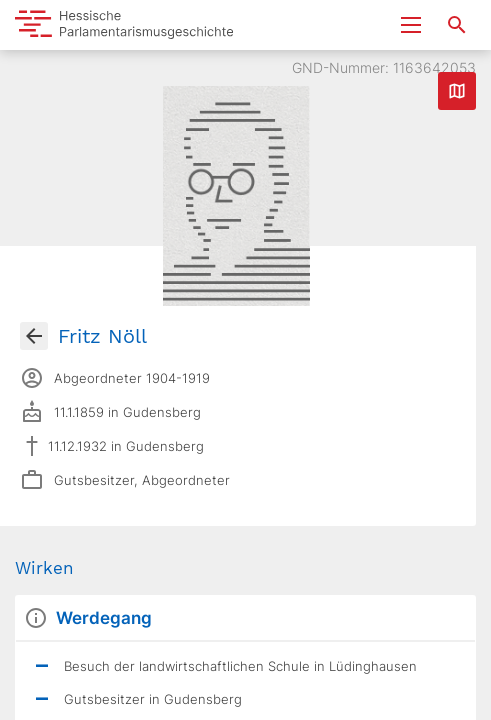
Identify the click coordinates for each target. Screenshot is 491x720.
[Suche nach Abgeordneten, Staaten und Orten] (457, 25)
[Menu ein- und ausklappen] (411, 25)
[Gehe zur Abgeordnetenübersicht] (34, 336)
